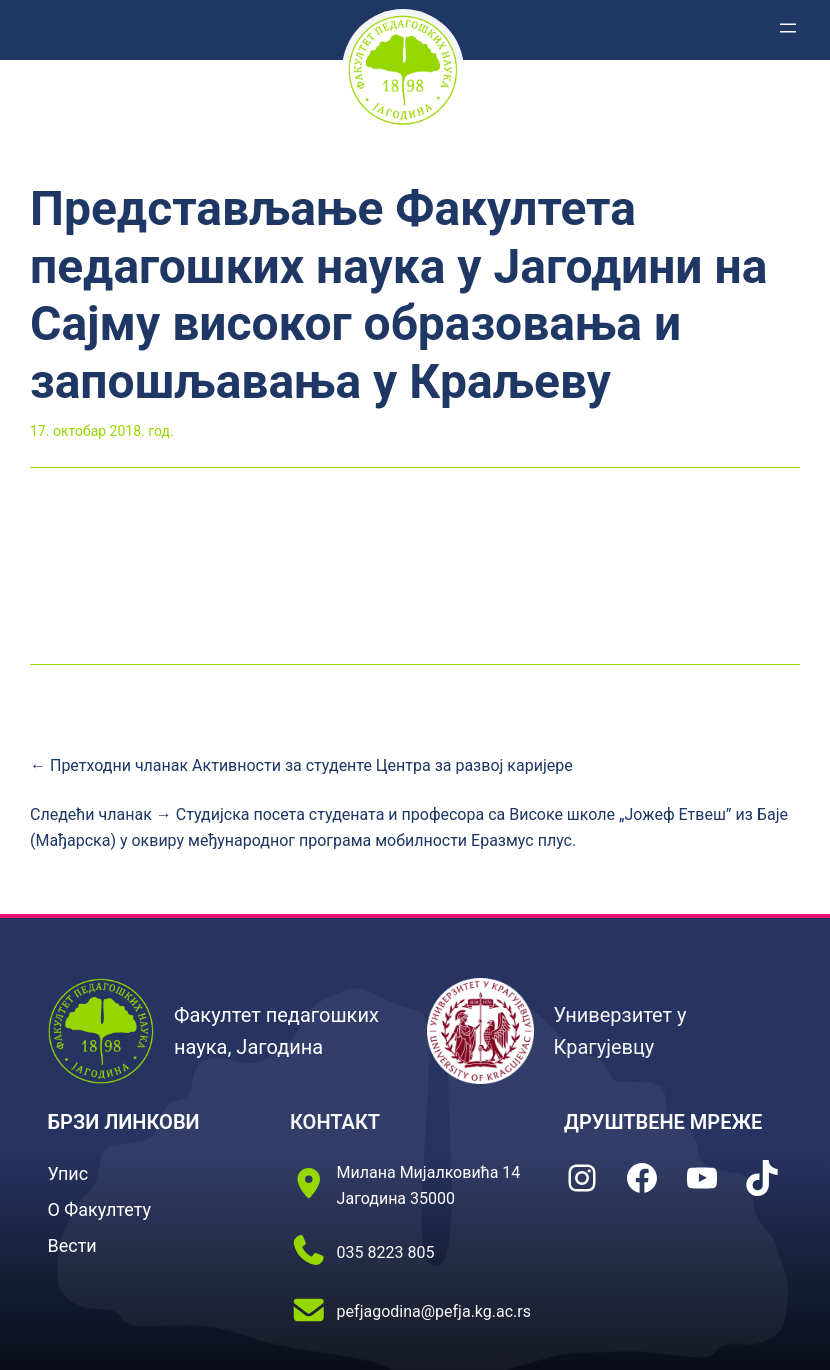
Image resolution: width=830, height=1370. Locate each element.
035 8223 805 (386, 1252)
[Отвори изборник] (788, 28)
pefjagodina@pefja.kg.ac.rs (434, 1311)
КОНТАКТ (335, 1122)
